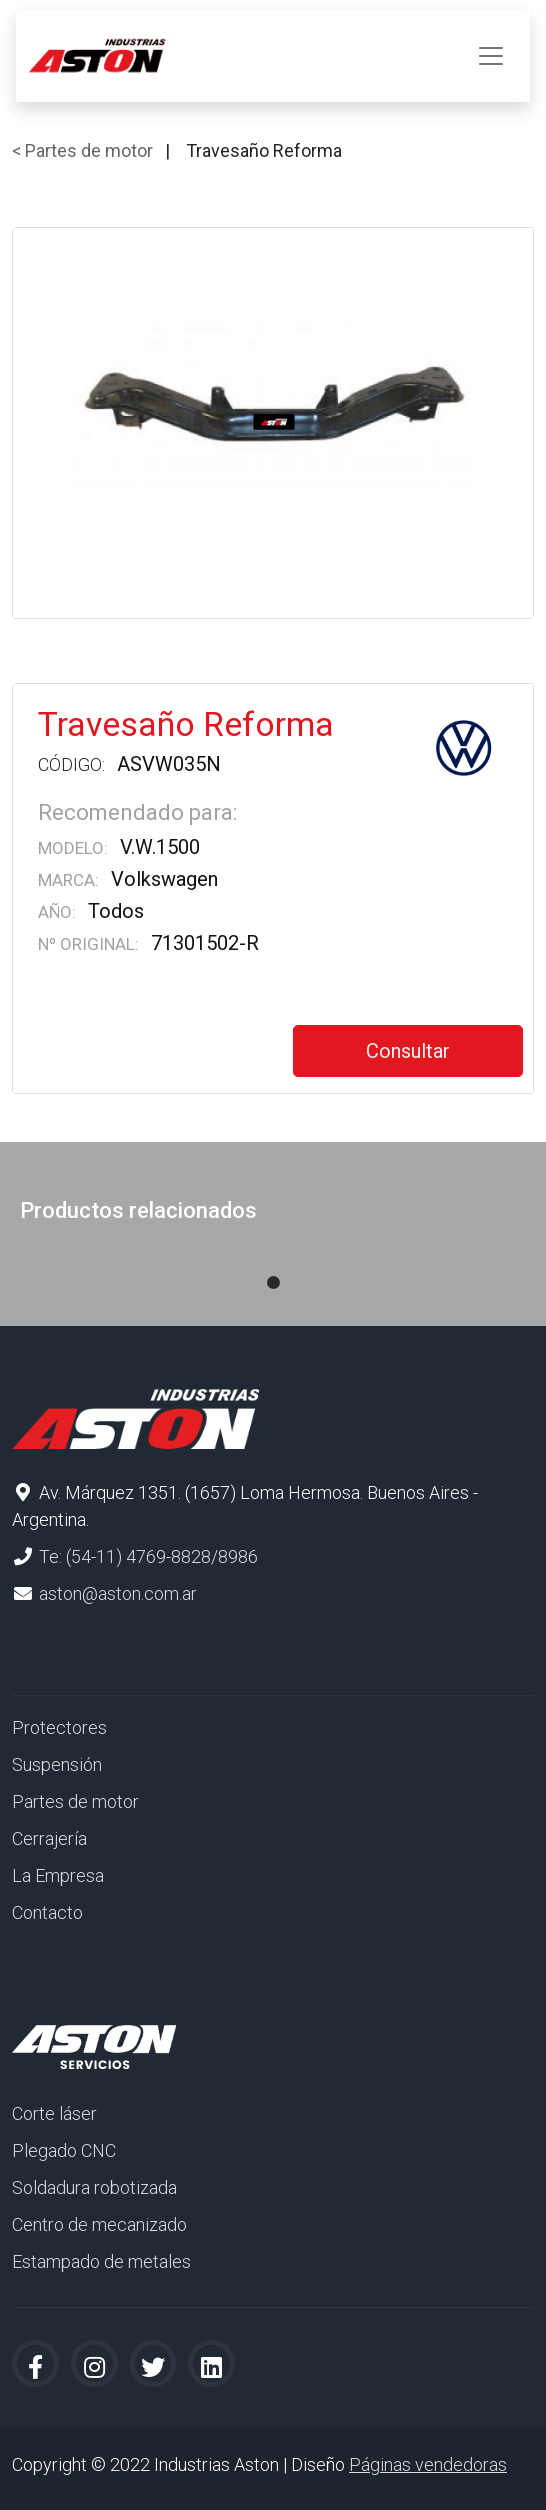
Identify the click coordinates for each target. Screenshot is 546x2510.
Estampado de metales (101, 2261)
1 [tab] (273, 1263)
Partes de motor (75, 1801)
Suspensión (57, 1764)
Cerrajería (49, 1838)
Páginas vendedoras (428, 2464)
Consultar (408, 1051)
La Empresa (58, 1875)
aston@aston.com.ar (118, 1593)
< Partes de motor (82, 150)
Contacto (47, 1912)
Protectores (59, 1727)
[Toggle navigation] (491, 56)
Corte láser (54, 2113)
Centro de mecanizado (99, 2224)
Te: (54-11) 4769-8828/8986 (148, 1556)
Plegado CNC (64, 2150)
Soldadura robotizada (94, 2187)
